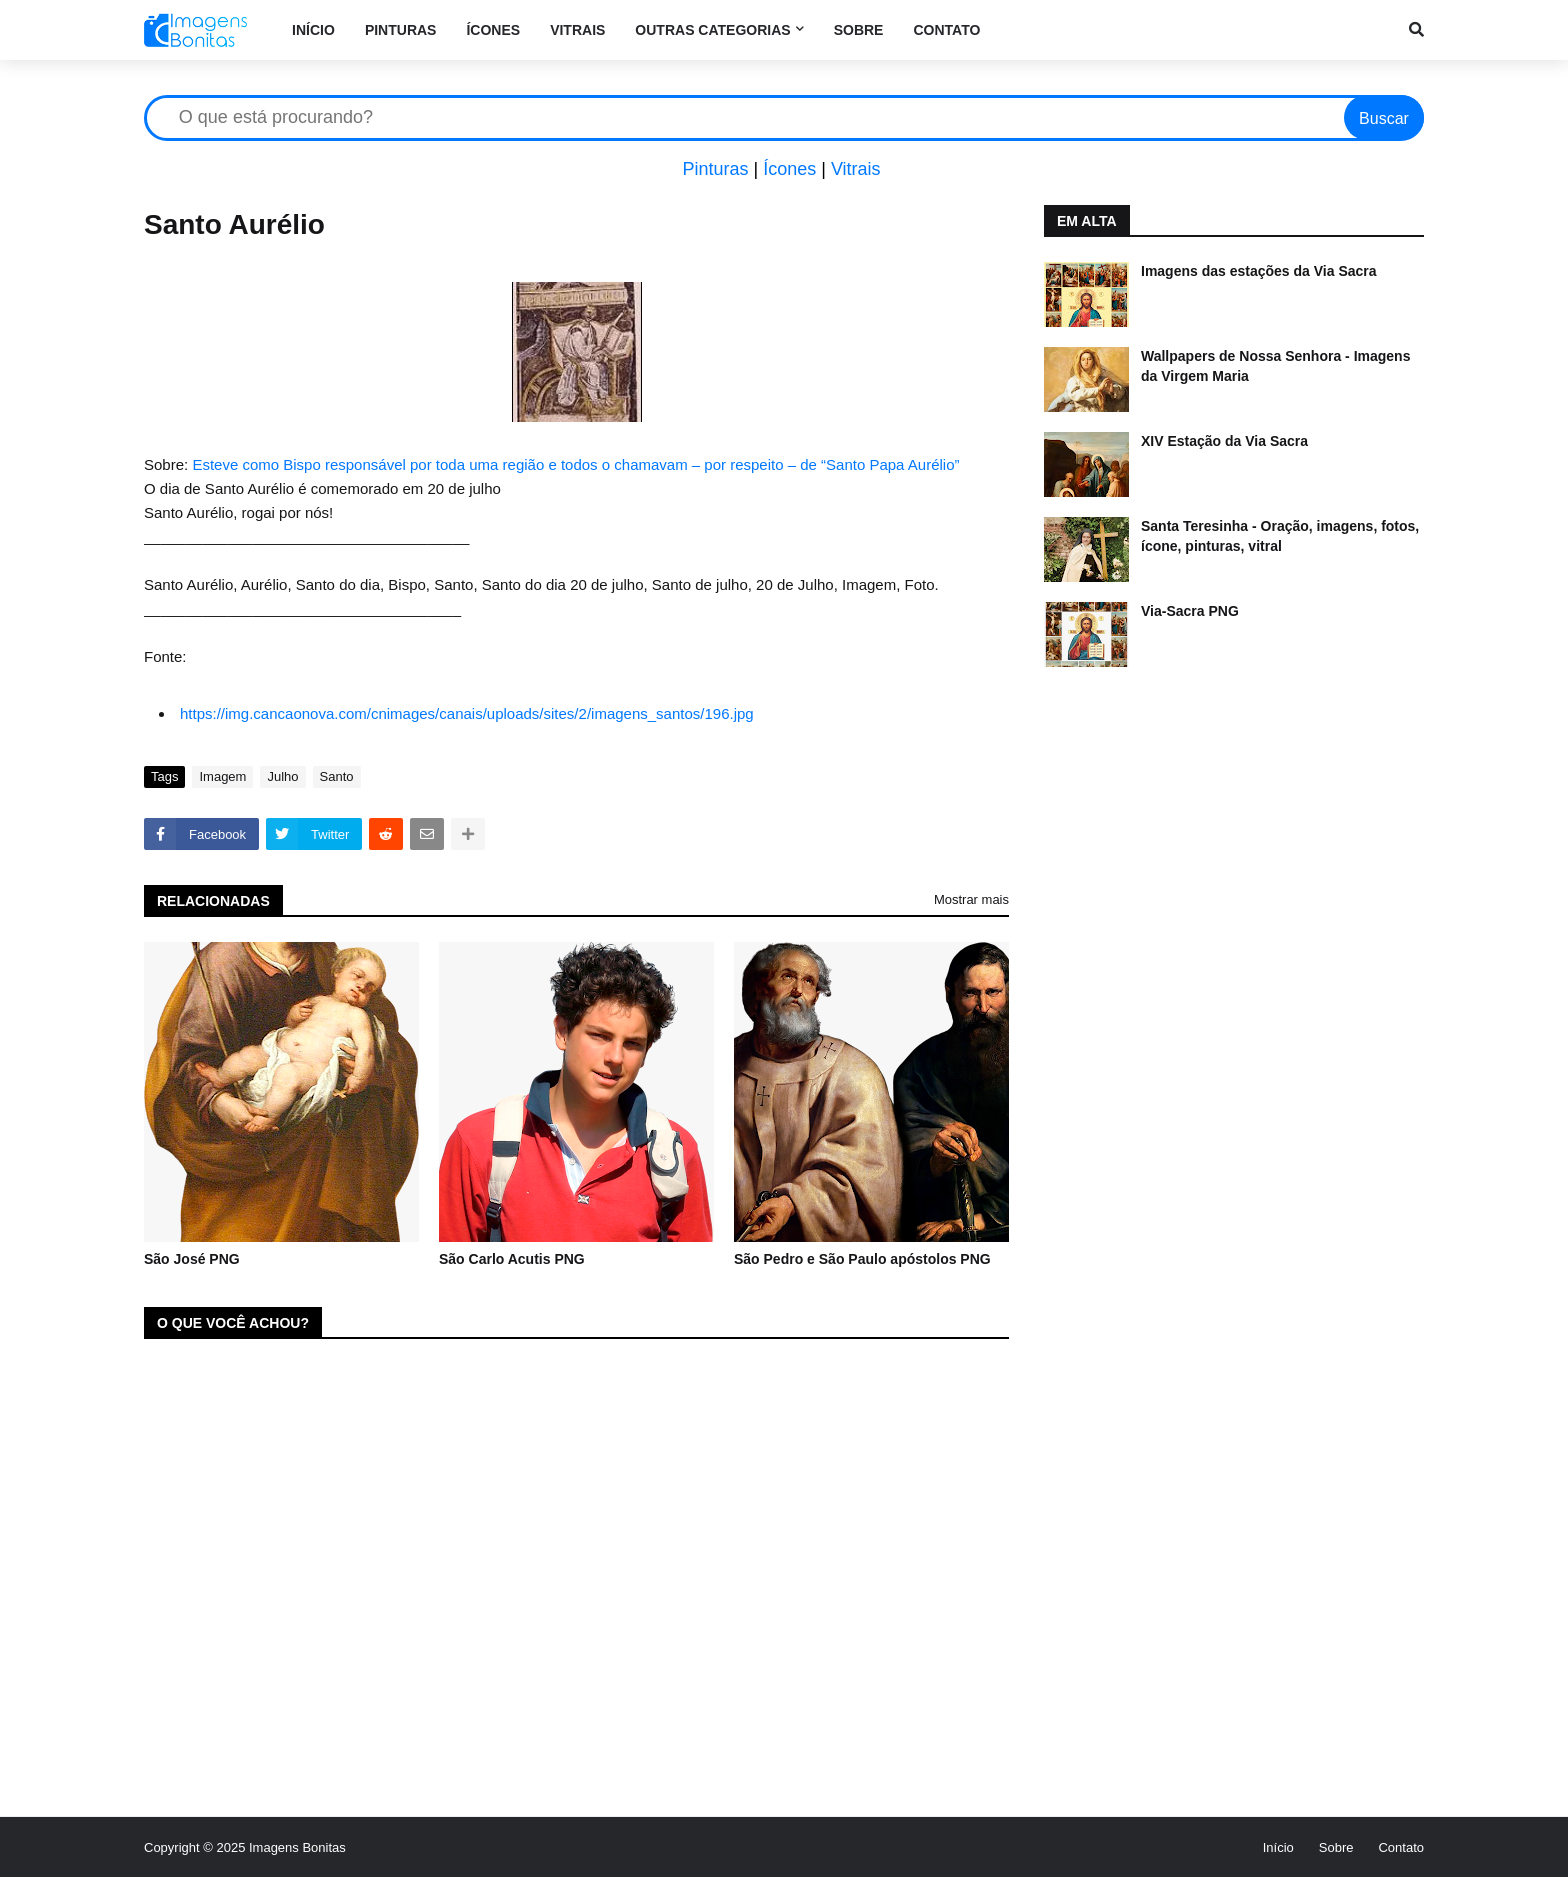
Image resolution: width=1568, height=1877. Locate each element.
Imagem (222, 776)
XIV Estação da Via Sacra (1224, 441)
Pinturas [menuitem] (401, 30)
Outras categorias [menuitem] (712, 30)
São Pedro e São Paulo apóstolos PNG (862, 1259)
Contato (1401, 1847)
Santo (337, 776)
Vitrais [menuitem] (577, 30)
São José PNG (192, 1259)
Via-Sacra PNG (1190, 611)
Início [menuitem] (313, 30)
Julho (282, 776)
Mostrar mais (971, 899)
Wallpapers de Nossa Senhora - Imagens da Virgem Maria (1275, 366)
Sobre (1336, 1847)
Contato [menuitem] (946, 30)
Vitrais (856, 169)
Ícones (789, 169)
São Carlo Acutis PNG (512, 1259)
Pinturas (715, 169)
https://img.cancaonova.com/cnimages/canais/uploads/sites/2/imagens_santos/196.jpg (467, 713)
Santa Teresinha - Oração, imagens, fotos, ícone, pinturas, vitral (1280, 536)
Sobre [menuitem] (859, 30)
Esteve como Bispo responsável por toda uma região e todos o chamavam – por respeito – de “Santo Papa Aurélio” (575, 464)
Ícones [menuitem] (493, 30)
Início (1278, 1847)
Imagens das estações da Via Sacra (1259, 271)
